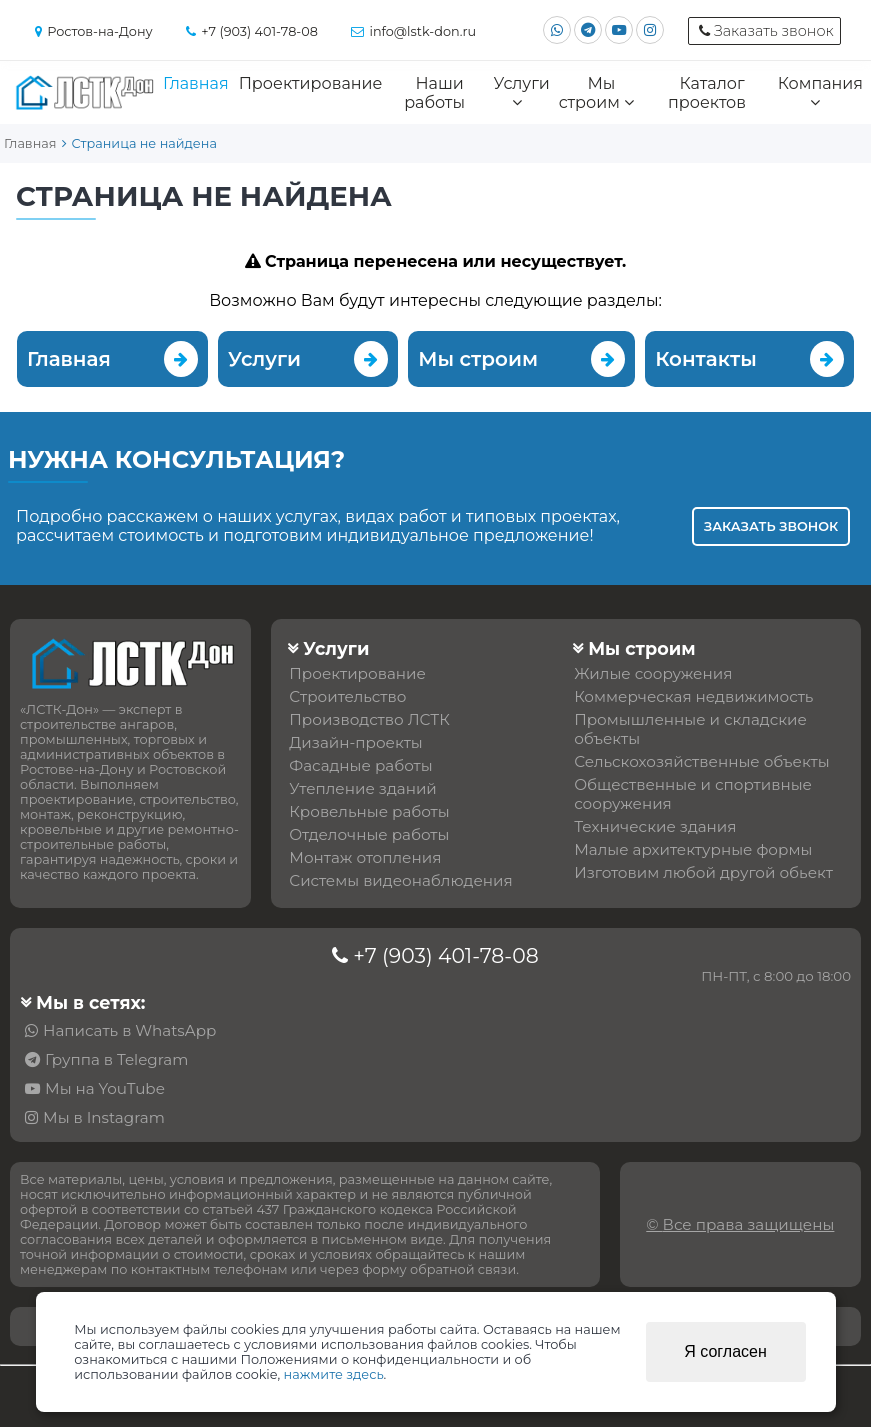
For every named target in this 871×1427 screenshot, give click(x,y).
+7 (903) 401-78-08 (445, 955)
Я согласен (725, 1351)
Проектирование (311, 83)
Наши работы (434, 93)
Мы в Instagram (104, 1117)
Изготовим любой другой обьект (703, 872)
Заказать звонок (771, 526)
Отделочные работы (369, 834)
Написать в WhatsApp (129, 1030)
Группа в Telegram (116, 1059)
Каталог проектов (707, 93)
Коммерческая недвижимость (693, 696)
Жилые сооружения (653, 673)
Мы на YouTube (105, 1088)
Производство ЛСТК (369, 719)
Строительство (347, 696)
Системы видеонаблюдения (400, 880)
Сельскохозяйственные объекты (702, 761)
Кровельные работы (369, 811)
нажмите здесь (334, 1374)
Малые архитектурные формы (693, 849)
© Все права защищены (740, 1224)
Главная (196, 83)
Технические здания (655, 826)
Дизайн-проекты (355, 742)
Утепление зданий (363, 788)
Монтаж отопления (365, 857)
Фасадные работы (360, 765)
